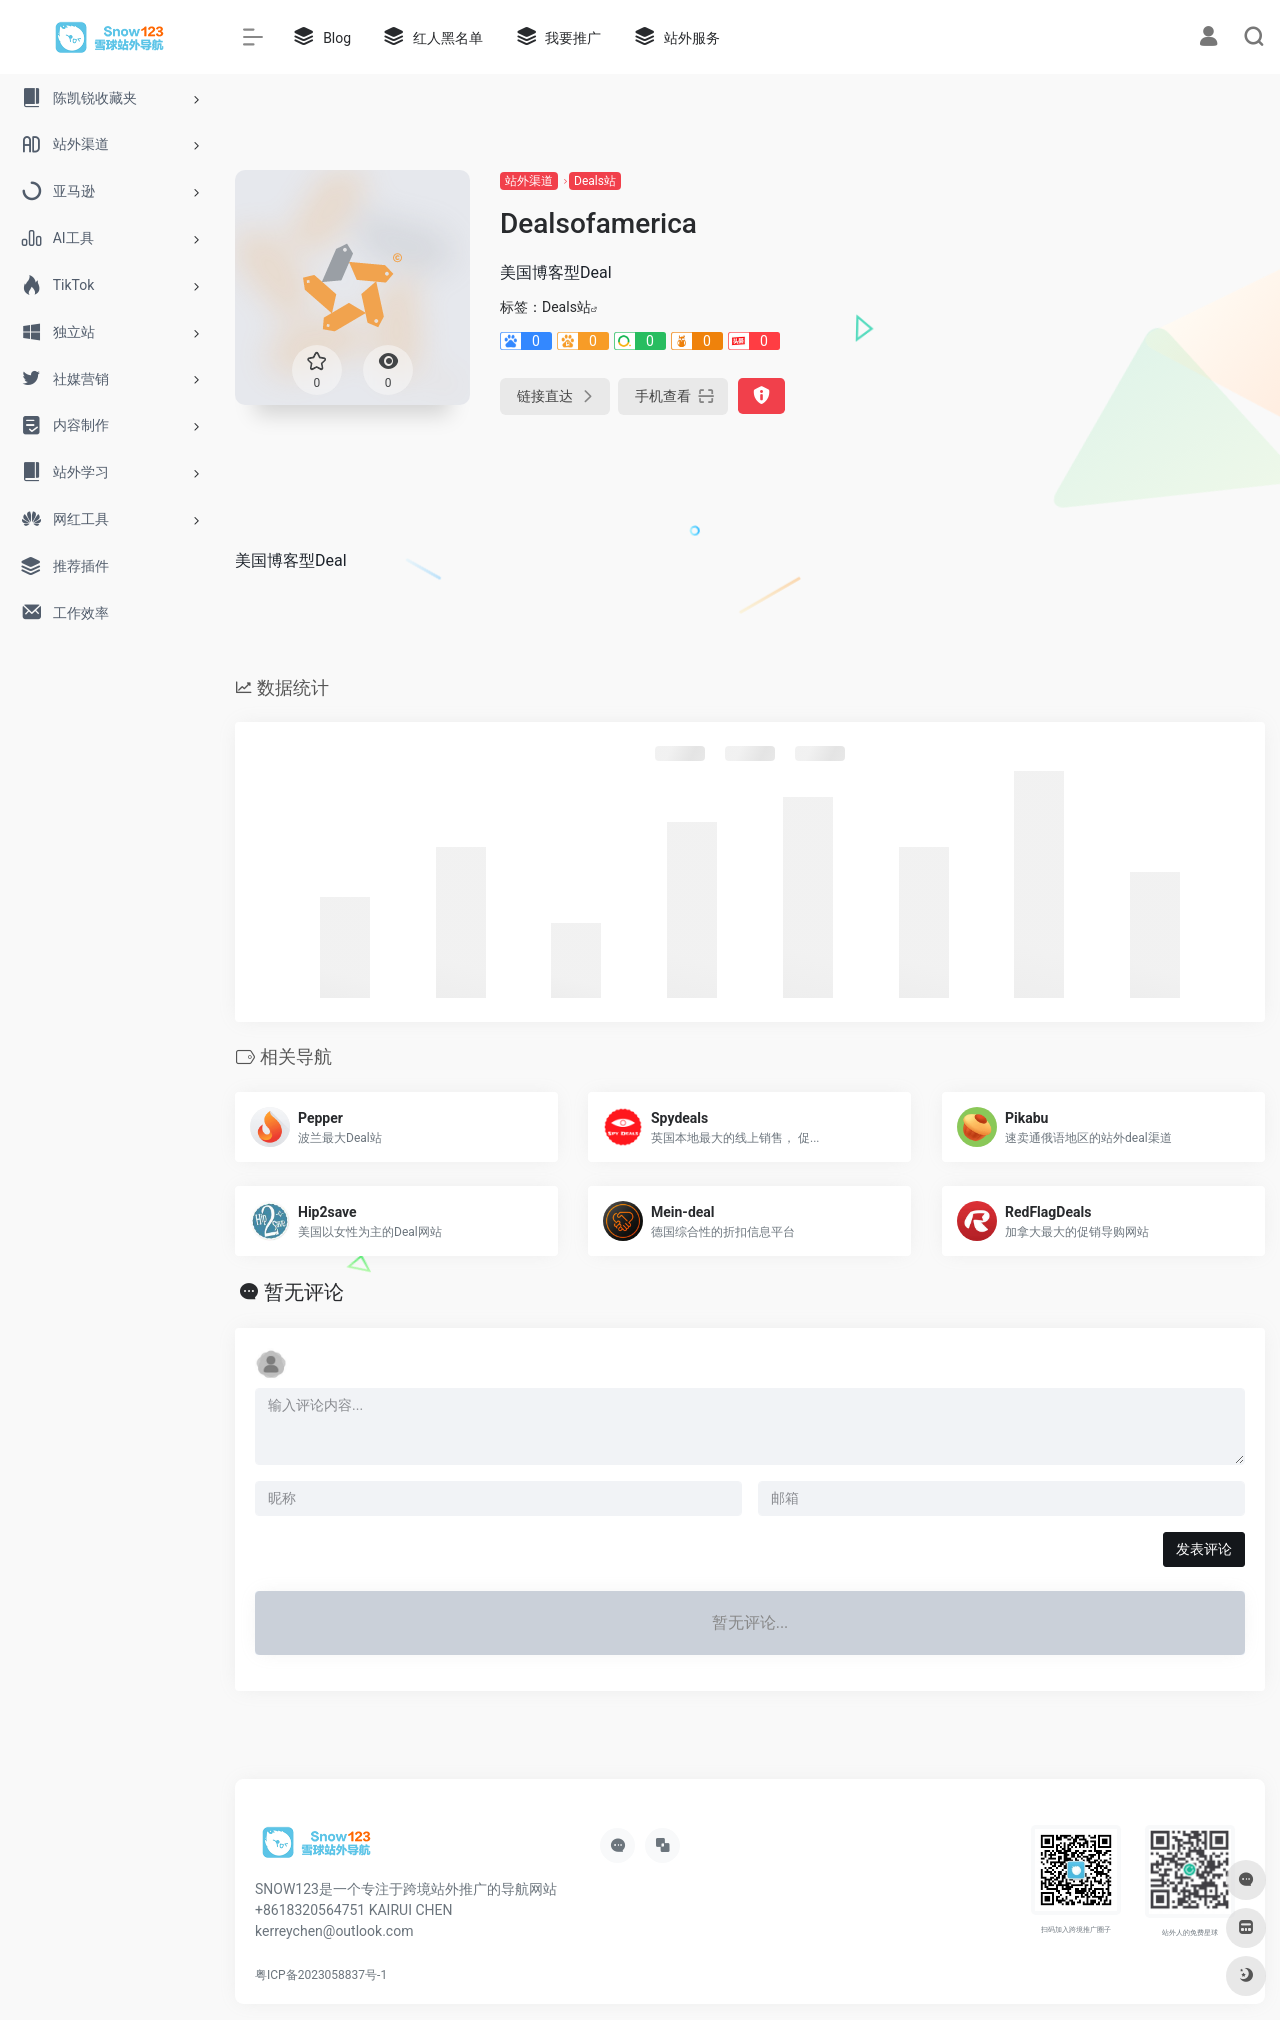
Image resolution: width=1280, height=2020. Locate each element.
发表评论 (1204, 1549)
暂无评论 (304, 1292)
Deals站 (595, 181)
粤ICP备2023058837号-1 (321, 1975)
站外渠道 (529, 181)
